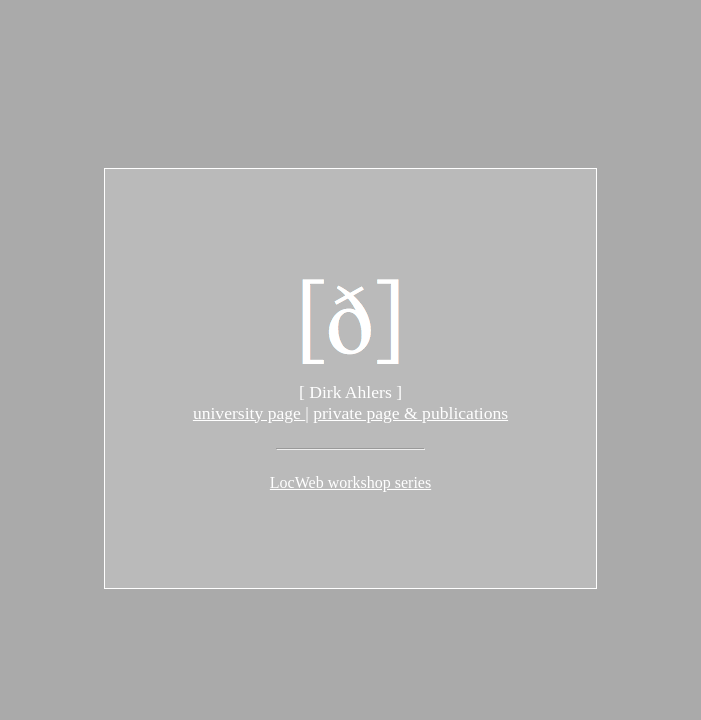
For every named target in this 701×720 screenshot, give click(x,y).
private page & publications (410, 413)
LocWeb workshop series (350, 482)
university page (249, 413)
